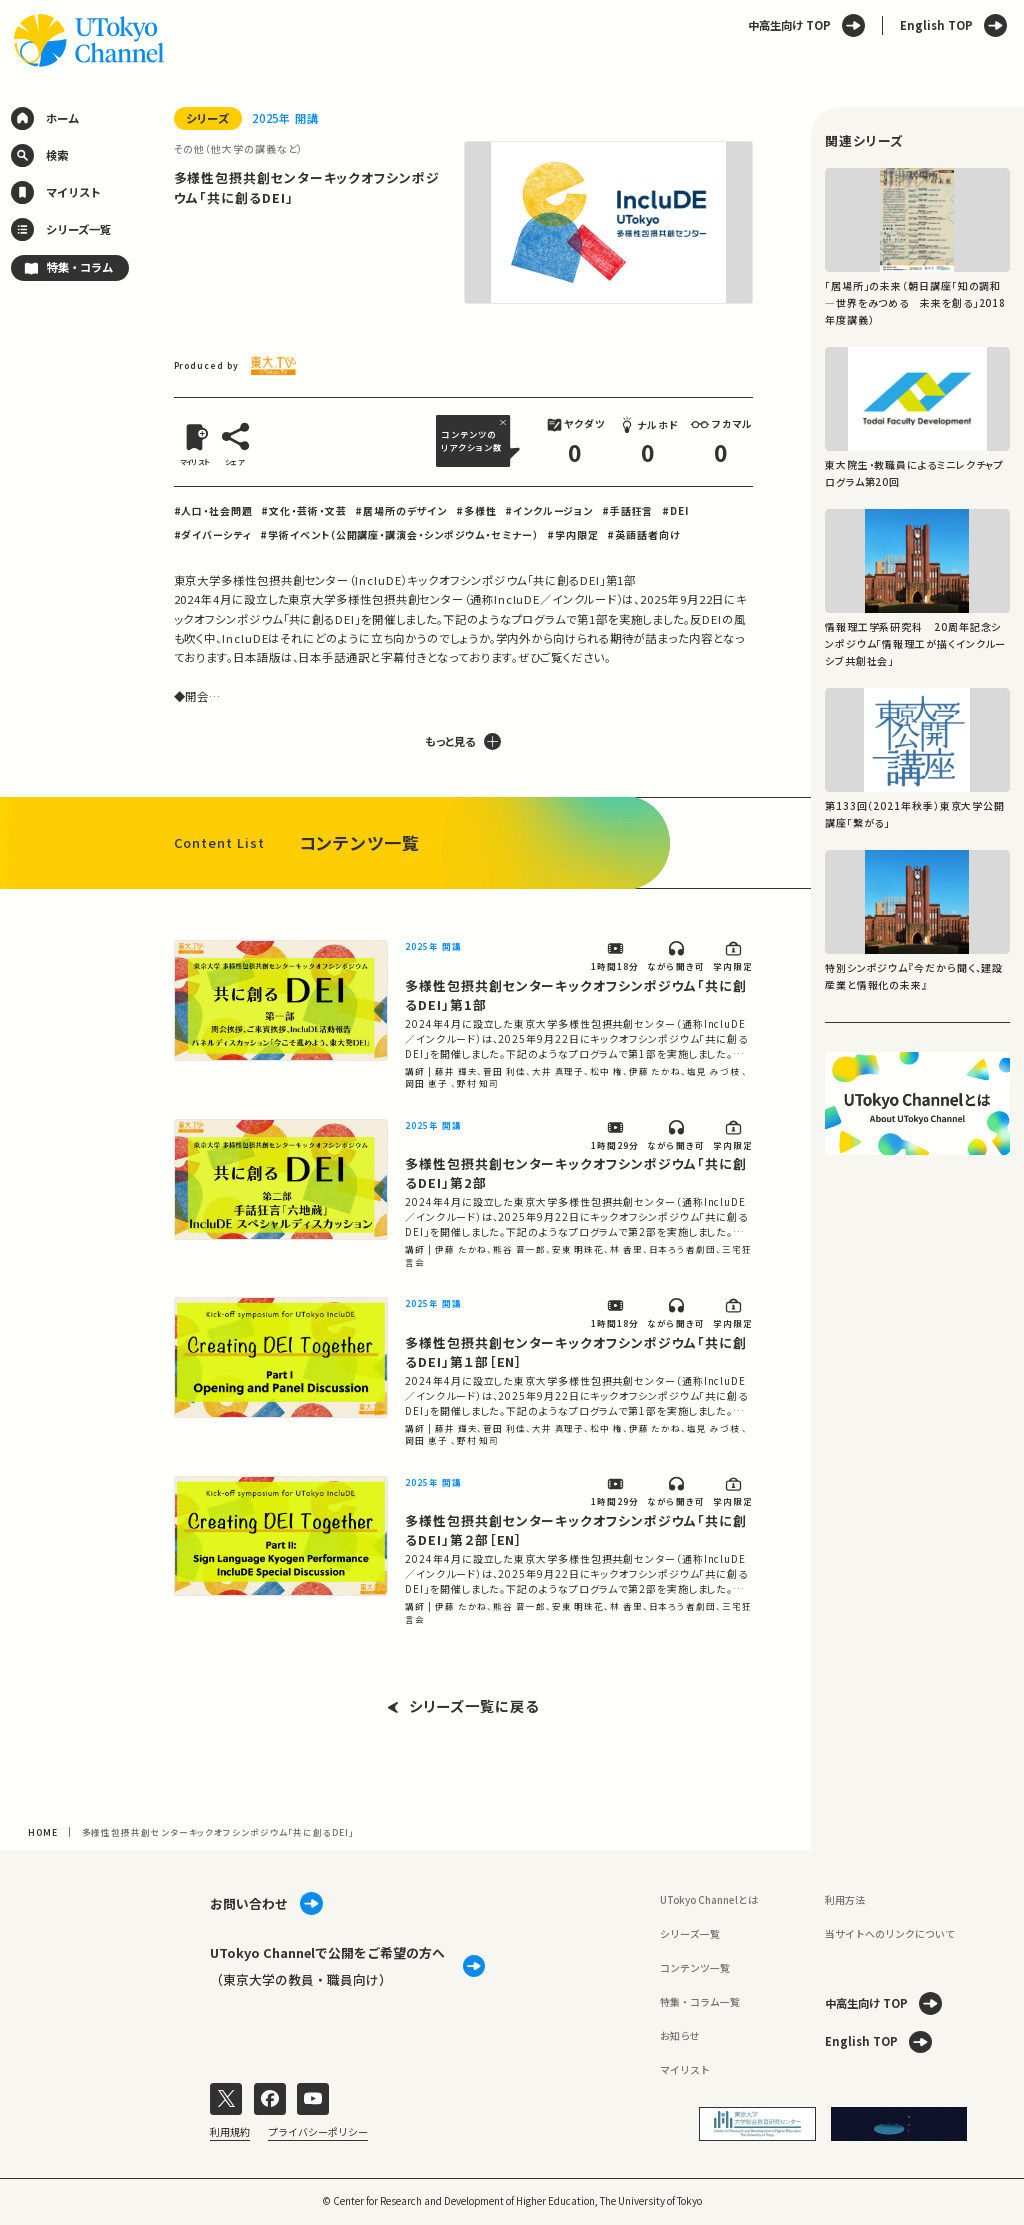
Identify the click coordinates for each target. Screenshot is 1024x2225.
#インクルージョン (549, 510)
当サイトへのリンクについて (890, 1933)
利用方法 (845, 1899)
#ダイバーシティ (213, 534)
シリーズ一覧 (690, 1933)
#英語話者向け (643, 534)
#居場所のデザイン (401, 510)
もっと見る (463, 741)
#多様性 (476, 510)
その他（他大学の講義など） (239, 148)
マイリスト (685, 2069)
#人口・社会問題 (213, 510)
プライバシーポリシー (318, 2132)
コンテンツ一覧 (695, 1967)
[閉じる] (505, 423)
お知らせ (680, 2035)
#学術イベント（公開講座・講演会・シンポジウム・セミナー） (399, 534)
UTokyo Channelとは (709, 1899)
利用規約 (230, 2132)
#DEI (675, 510)
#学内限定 (573, 534)
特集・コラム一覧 (700, 2001)
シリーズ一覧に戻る (463, 1707)
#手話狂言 (628, 510)
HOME (43, 1832)
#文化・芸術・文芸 (303, 510)
